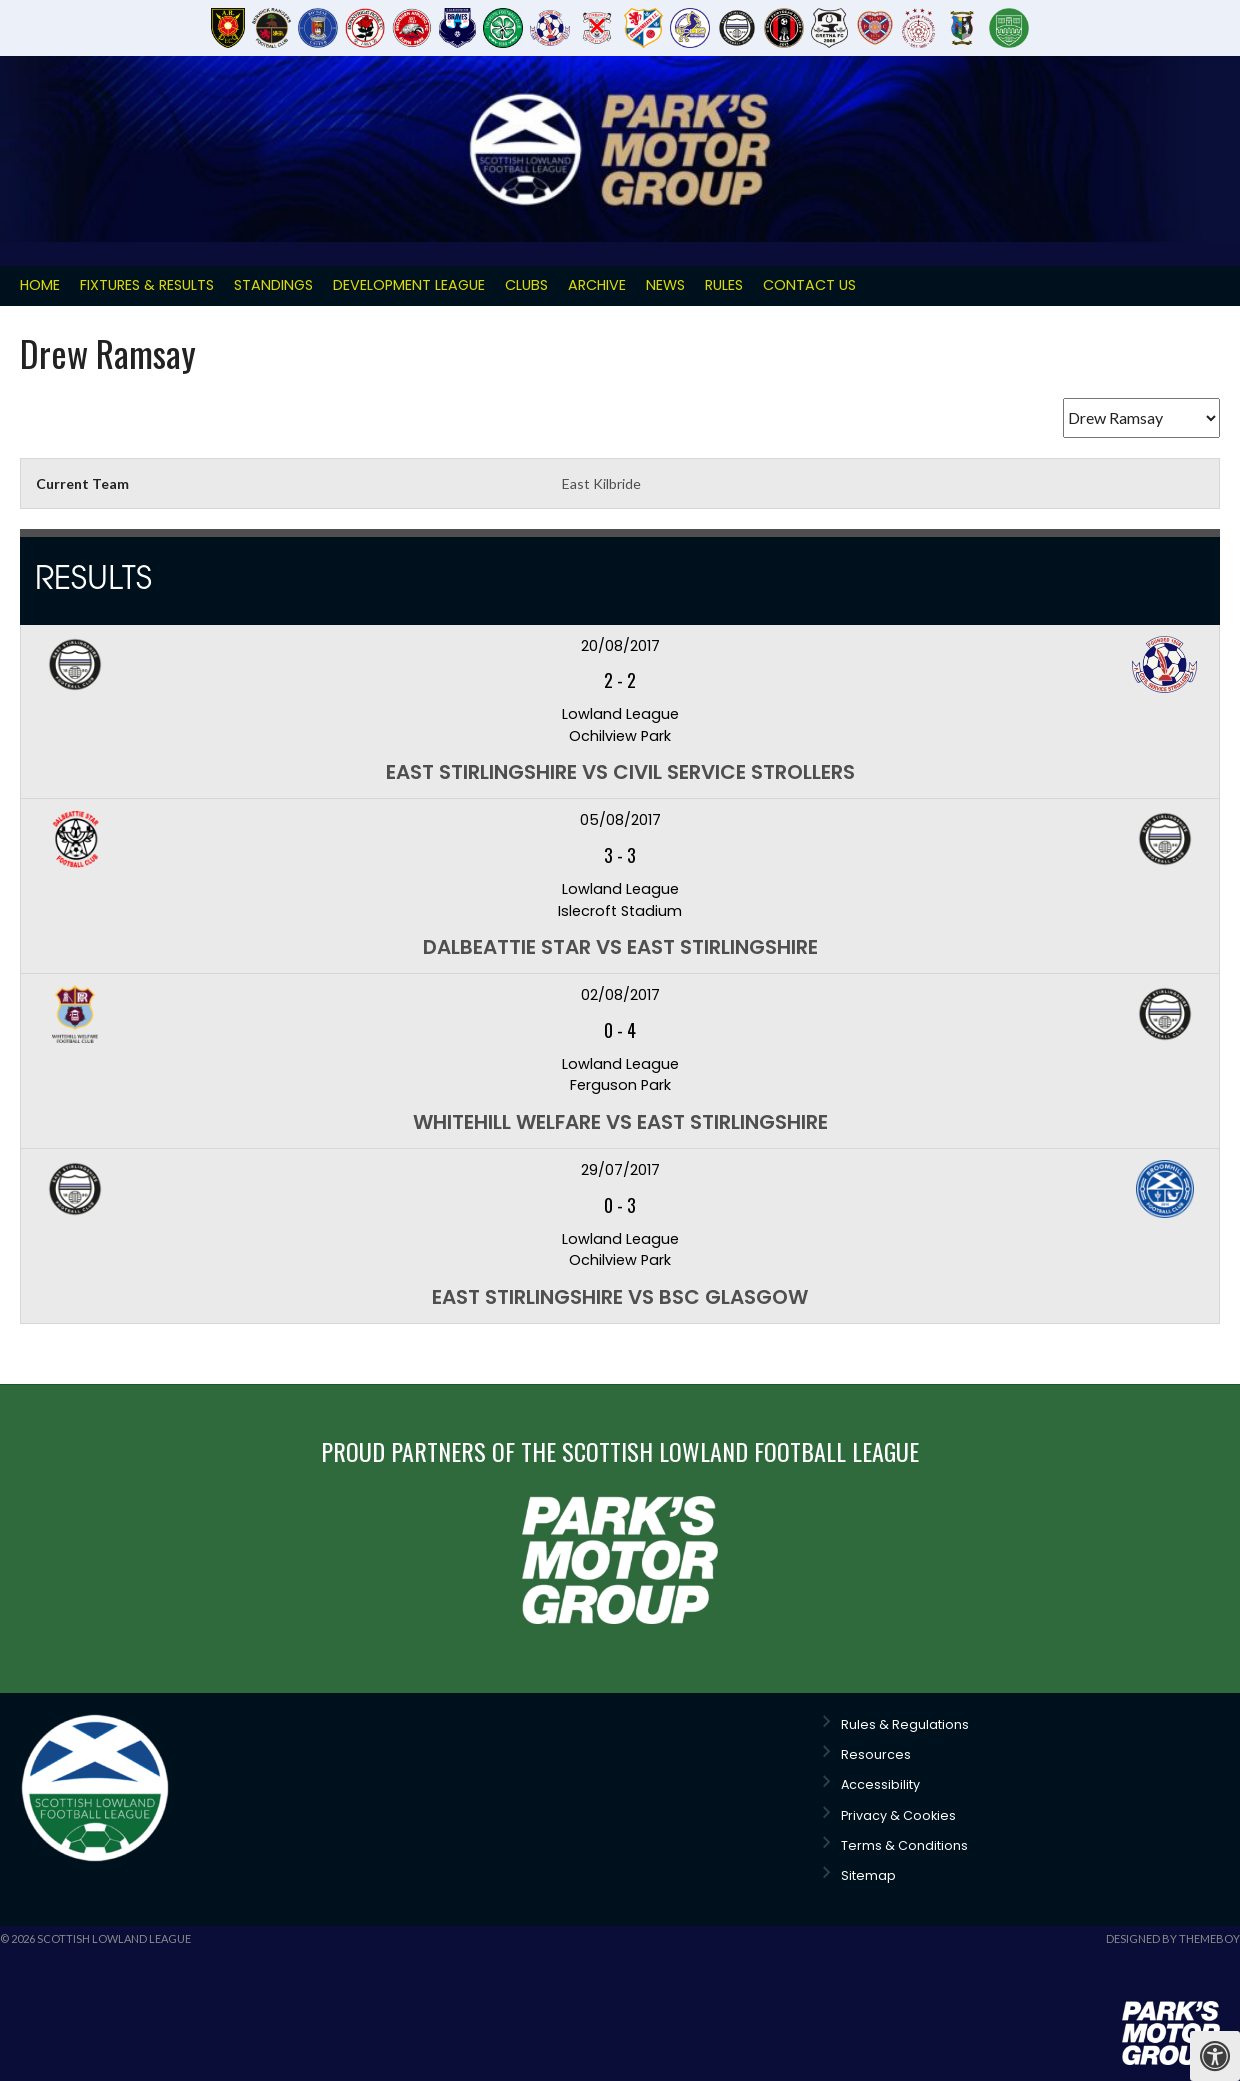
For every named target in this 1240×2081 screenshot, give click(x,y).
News (665, 285)
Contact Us (809, 285)
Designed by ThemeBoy (1173, 1938)
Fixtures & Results (147, 285)
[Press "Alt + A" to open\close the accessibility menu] (1215, 2056)
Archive (597, 285)
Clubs (526, 285)
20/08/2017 (620, 646)
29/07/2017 (620, 1170)
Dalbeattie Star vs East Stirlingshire (620, 947)
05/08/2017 (620, 820)
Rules (724, 285)
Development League (409, 285)
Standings (273, 285)
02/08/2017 (620, 995)
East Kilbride (601, 483)
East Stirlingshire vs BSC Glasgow (620, 1297)
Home (40, 285)
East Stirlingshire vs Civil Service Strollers (620, 772)
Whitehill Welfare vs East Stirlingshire (620, 1122)
